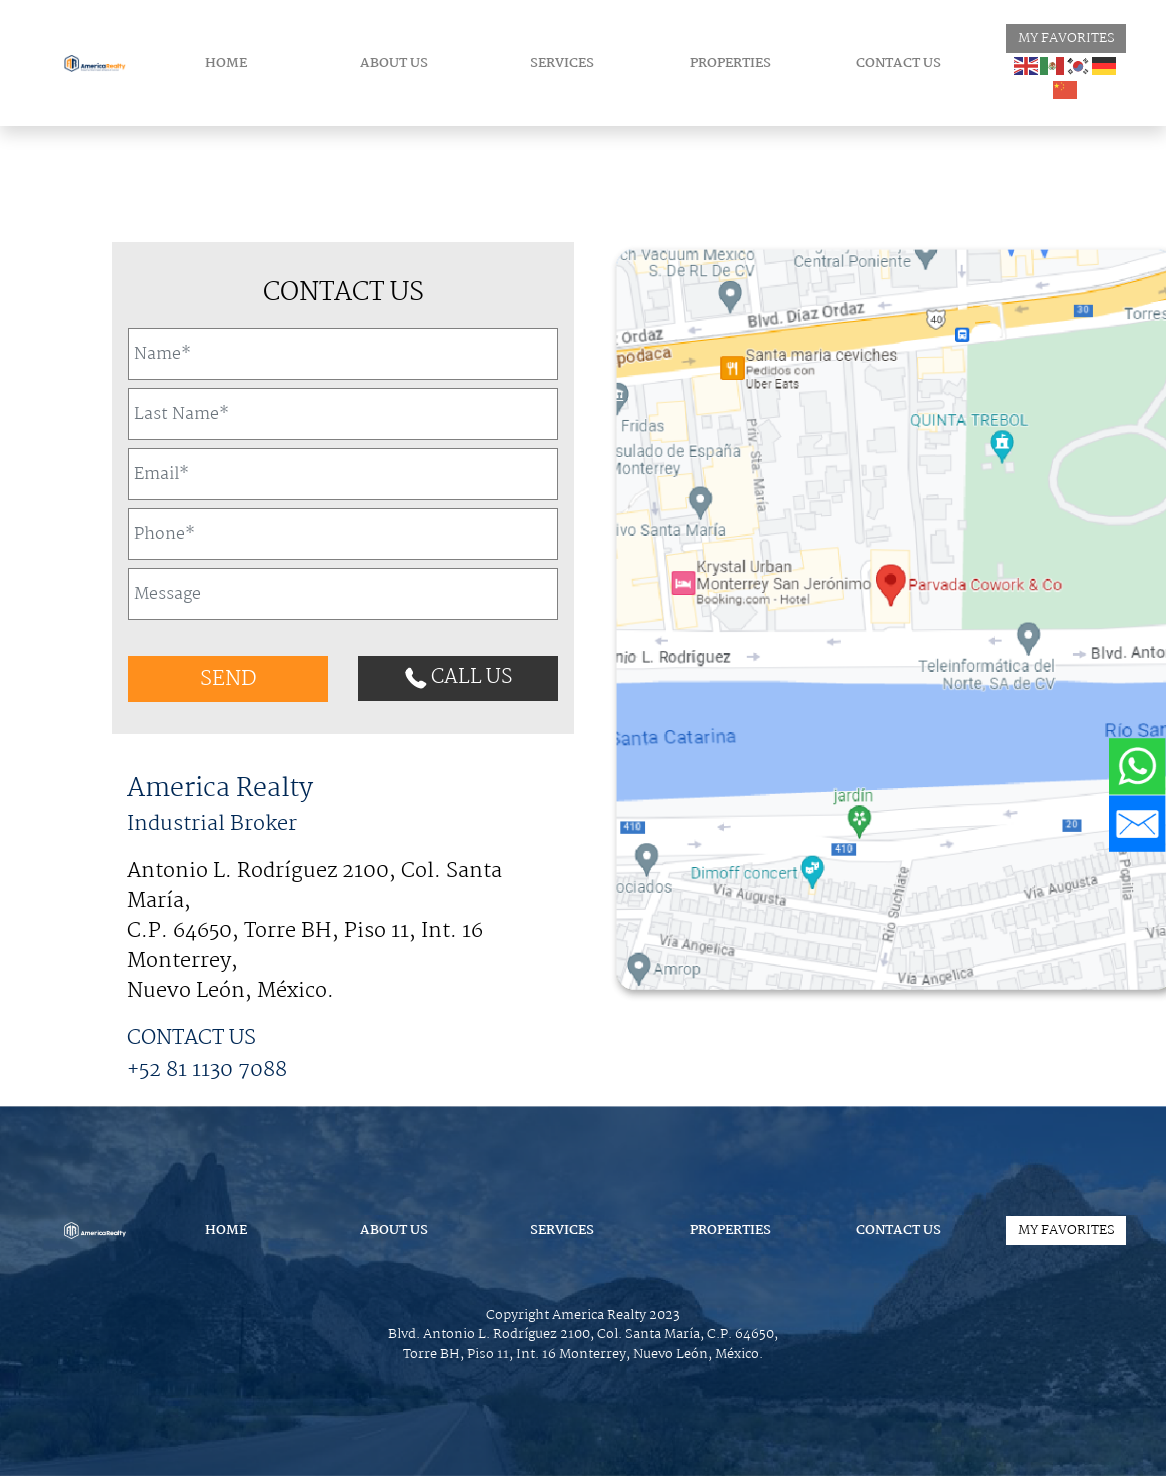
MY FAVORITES (1066, 38)
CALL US (458, 677)
